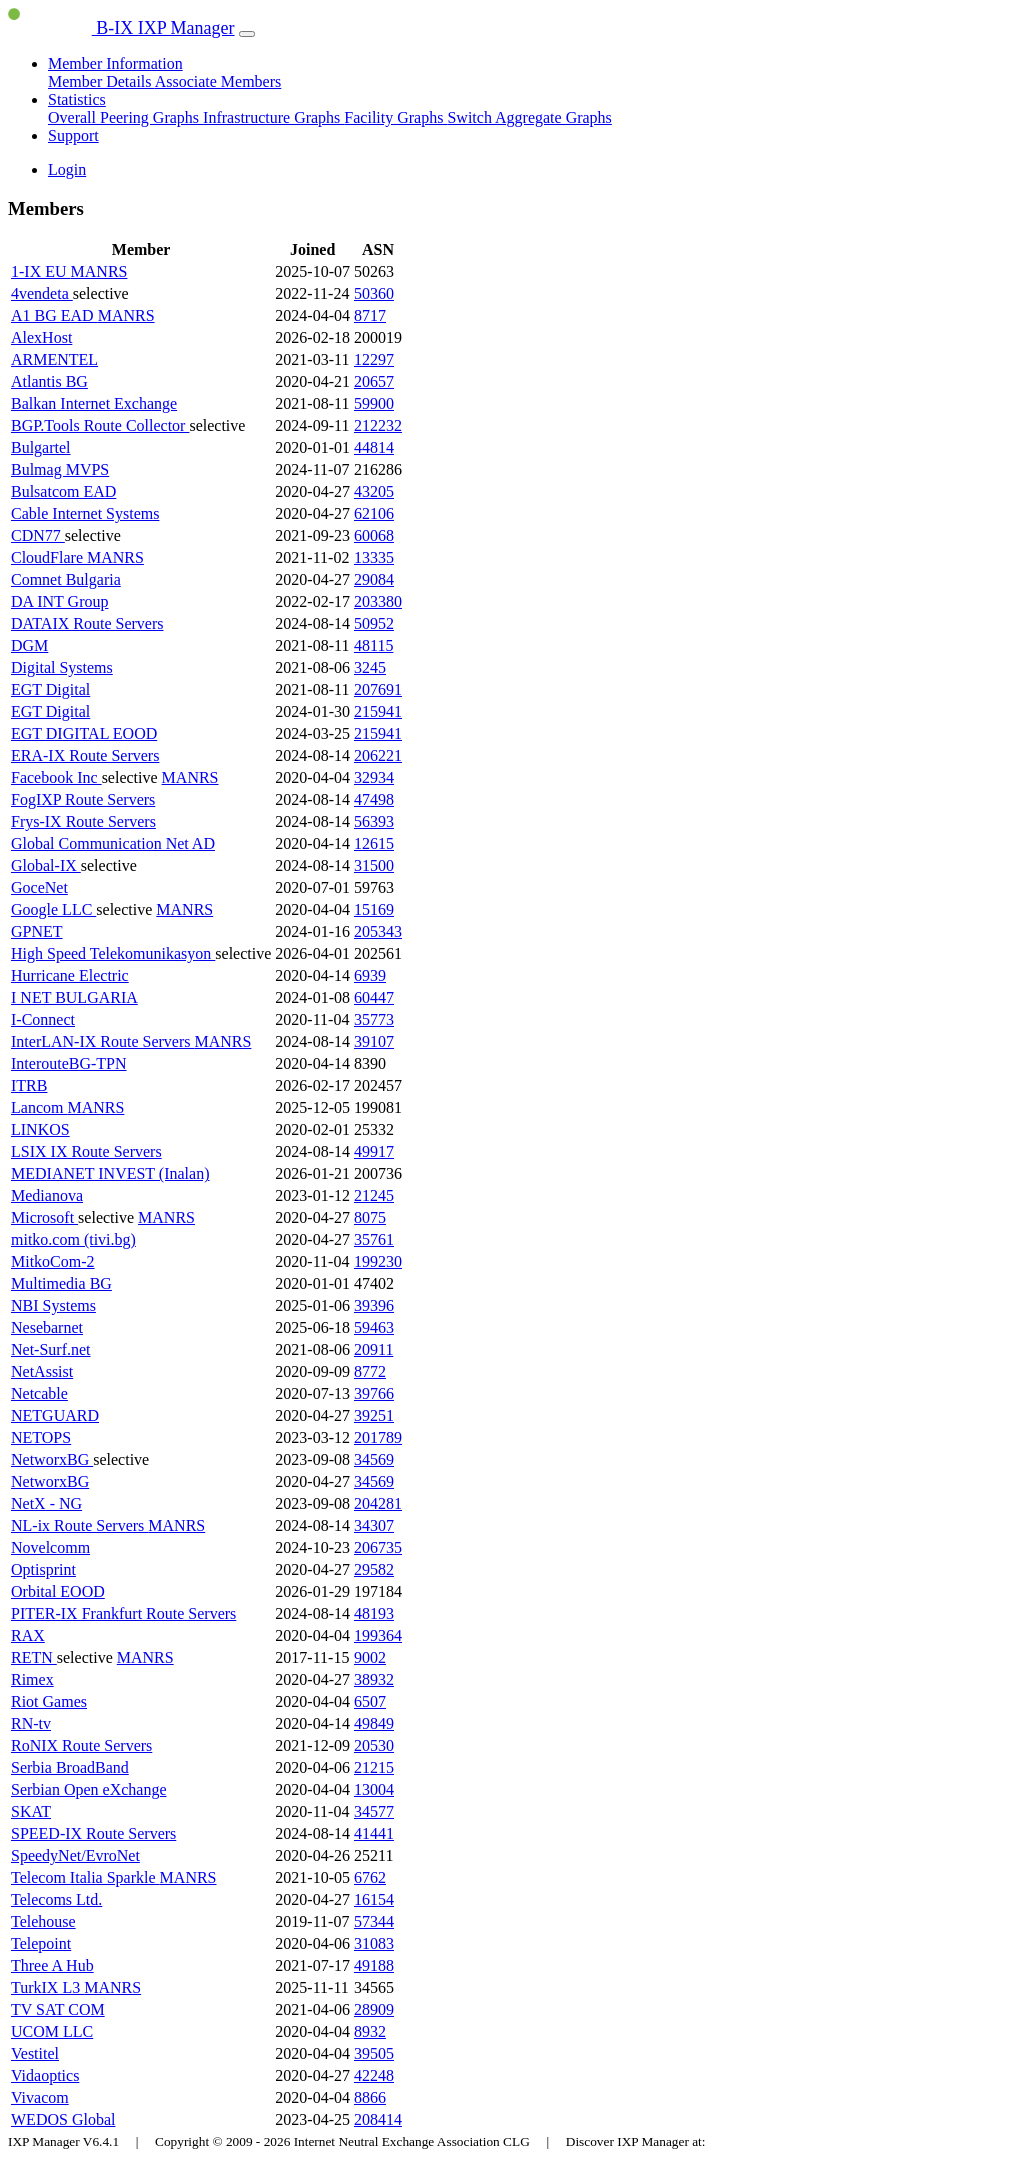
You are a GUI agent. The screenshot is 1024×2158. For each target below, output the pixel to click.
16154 (374, 1899)
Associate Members (218, 81)
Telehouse (43, 1921)
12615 (374, 843)
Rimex (32, 1679)
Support (73, 135)
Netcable (39, 1393)
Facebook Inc (56, 777)
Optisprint (43, 1569)
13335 (374, 557)
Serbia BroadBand (70, 1767)
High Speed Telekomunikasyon (113, 953)
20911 (373, 1349)
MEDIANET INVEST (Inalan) (110, 1173)
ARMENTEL (54, 359)
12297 (374, 359)
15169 (374, 909)
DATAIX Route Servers (87, 623)
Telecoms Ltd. (56, 1899)
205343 (378, 931)
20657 (374, 381)
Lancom (39, 1107)
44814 (374, 447)
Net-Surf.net (51, 1349)
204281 (378, 1503)
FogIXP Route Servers (83, 799)
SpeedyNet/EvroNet (75, 1855)
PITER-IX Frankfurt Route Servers (123, 1613)
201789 (378, 1437)
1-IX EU (41, 271)
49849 (374, 1723)
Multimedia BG (61, 1283)
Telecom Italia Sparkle (85, 1877)
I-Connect (43, 1019)
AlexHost (41, 337)
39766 (374, 1393)
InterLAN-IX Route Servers (103, 1041)
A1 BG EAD (54, 315)
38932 (374, 1679)
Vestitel (35, 2053)
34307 (374, 1525)
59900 (374, 403)
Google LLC (53, 909)
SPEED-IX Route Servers (93, 1833)
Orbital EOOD (58, 1591)
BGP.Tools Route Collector (100, 425)
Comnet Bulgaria (66, 579)
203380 (378, 601)
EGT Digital (50, 689)
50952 (374, 623)
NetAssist (42, 1371)
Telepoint (41, 1943)
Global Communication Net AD (113, 843)
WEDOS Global (63, 2119)
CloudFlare (49, 557)
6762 (370, 1877)
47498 (374, 799)
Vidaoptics (45, 2075)
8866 (370, 2097)
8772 (370, 1371)
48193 (374, 1613)
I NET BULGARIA (74, 997)
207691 (378, 689)
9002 (370, 1657)
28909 (374, 2009)
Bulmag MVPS (60, 469)
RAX (28, 1635)
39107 (374, 1041)
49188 (374, 1965)
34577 (374, 1811)
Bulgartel (41, 447)
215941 (378, 711)
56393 (374, 821)
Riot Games (49, 1701)
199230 (378, 1261)
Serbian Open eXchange (89, 1789)
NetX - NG (46, 1503)
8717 (370, 315)
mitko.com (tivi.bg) (73, 1239)
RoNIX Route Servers (81, 1745)
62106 (374, 513)
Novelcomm (50, 1547)
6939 (370, 975)
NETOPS (41, 1437)
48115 (373, 645)
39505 (374, 2053)
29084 (374, 579)
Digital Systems (62, 667)
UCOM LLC (52, 2031)
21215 (374, 1767)
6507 (370, 1701)
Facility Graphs (395, 117)
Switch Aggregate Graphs (529, 117)
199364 (378, 1635)
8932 (370, 2031)
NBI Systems (53, 1305)
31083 (374, 1943)
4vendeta (42, 293)
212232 (378, 425)
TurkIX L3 (47, 1987)
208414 (378, 2119)
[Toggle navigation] (247, 34)
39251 (374, 1415)
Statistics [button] (77, 99)
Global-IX (46, 865)
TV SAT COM (58, 2009)
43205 (374, 491)
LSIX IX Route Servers (86, 1151)
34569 (374, 1459)
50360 (374, 293)
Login (67, 169)
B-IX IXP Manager (121, 28)
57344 (374, 1921)
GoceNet (39, 887)
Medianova (47, 1195)
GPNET (37, 931)
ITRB (29, 1085)
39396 (374, 1305)
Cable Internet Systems (85, 513)
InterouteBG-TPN (69, 1063)
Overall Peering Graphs (125, 117)
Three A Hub (52, 1965)
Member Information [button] (115, 63)
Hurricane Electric (70, 975)
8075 (370, 1217)
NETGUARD (55, 1415)
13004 (374, 1789)
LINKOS (40, 1129)
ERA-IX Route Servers (85, 755)
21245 (374, 1195)
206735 (378, 1547)
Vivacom (40, 2097)
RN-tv (31, 1723)
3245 (370, 667)
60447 (374, 997)
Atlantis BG (49, 381)
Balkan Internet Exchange (94, 403)
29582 (374, 1569)
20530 (374, 1745)
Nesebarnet (47, 1327)
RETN (34, 1657)
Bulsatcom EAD (63, 491)
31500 (374, 865)
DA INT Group (59, 601)
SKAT (31, 1811)
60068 (374, 535)
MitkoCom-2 (53, 1261)
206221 (378, 755)
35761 (374, 1239)
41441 (374, 1833)
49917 (374, 1151)
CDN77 (38, 535)
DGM (29, 645)
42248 (374, 2075)
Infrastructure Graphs (273, 117)
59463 (374, 1327)
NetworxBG (52, 1459)
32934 (374, 777)
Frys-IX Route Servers (83, 821)
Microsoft (44, 1217)
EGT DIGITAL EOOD (84, 733)
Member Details (101, 81)
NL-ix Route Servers (79, 1525)
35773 (374, 1019)
